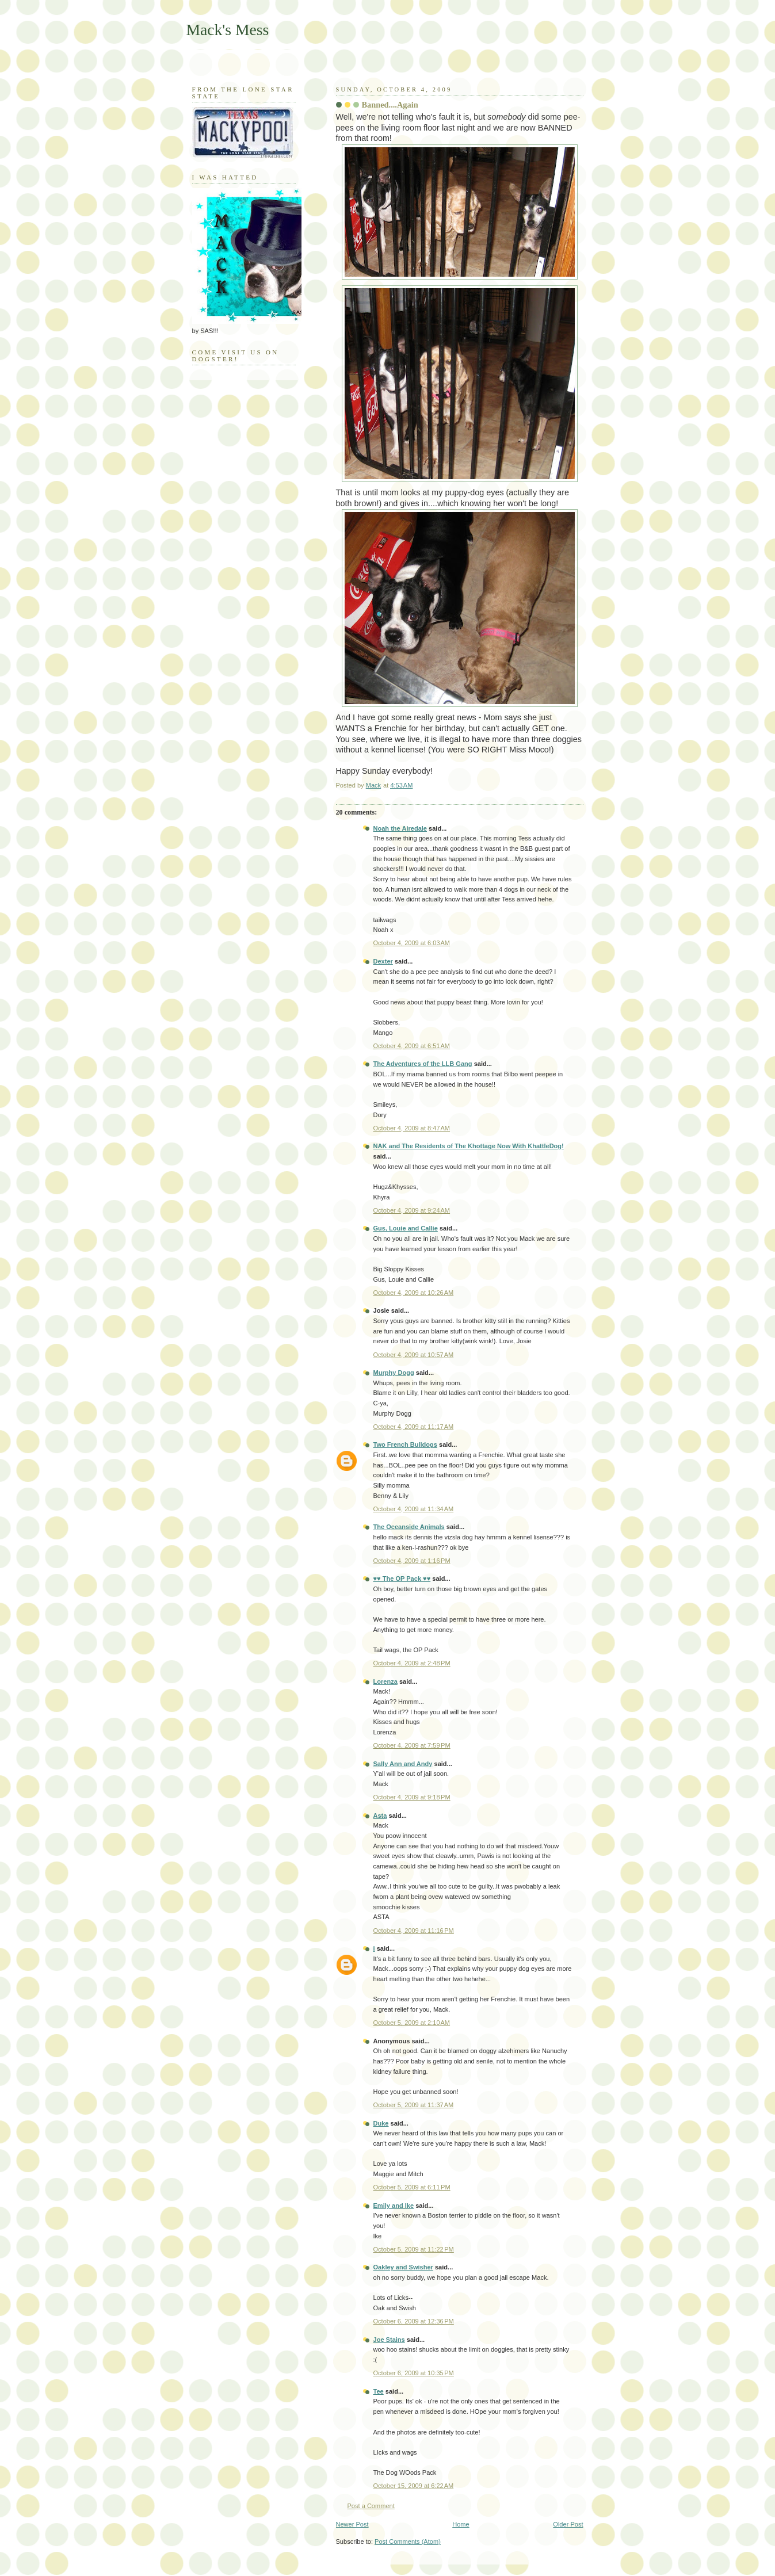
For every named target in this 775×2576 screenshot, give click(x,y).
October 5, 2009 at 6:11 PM (412, 2187)
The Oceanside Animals (409, 1526)
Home (460, 2524)
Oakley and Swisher (403, 2267)
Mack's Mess (227, 30)
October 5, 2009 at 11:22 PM (413, 2249)
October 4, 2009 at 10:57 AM (413, 1354)
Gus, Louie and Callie (405, 1228)
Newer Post (352, 2524)
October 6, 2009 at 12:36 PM (413, 2321)
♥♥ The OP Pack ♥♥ (402, 1578)
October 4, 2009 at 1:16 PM (412, 1560)
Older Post (568, 2524)
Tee (378, 2391)
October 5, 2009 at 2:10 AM (412, 2022)
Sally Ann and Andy (403, 1763)
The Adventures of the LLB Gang (422, 1063)
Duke (381, 2123)
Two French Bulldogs (405, 1444)
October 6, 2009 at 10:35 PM (413, 2372)
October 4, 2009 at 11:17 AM (413, 1426)
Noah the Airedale (400, 828)
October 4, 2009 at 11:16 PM (413, 1930)
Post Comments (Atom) (408, 2541)
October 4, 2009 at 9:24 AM (412, 1210)
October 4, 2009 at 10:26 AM (413, 1292)
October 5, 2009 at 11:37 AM (413, 2104)
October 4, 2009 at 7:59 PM (412, 1745)
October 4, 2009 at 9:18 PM (412, 1797)
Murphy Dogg (393, 1372)
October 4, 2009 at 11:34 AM (413, 1508)
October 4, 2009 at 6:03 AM (412, 942)
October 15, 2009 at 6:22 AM (413, 2485)
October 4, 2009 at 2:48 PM (412, 1663)
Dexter (383, 961)
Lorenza (385, 1681)
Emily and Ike (393, 2205)
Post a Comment (371, 2505)
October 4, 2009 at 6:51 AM (412, 1045)
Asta (380, 1815)
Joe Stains (389, 2339)
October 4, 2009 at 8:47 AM (412, 1128)
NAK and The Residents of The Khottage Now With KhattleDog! (468, 1145)
